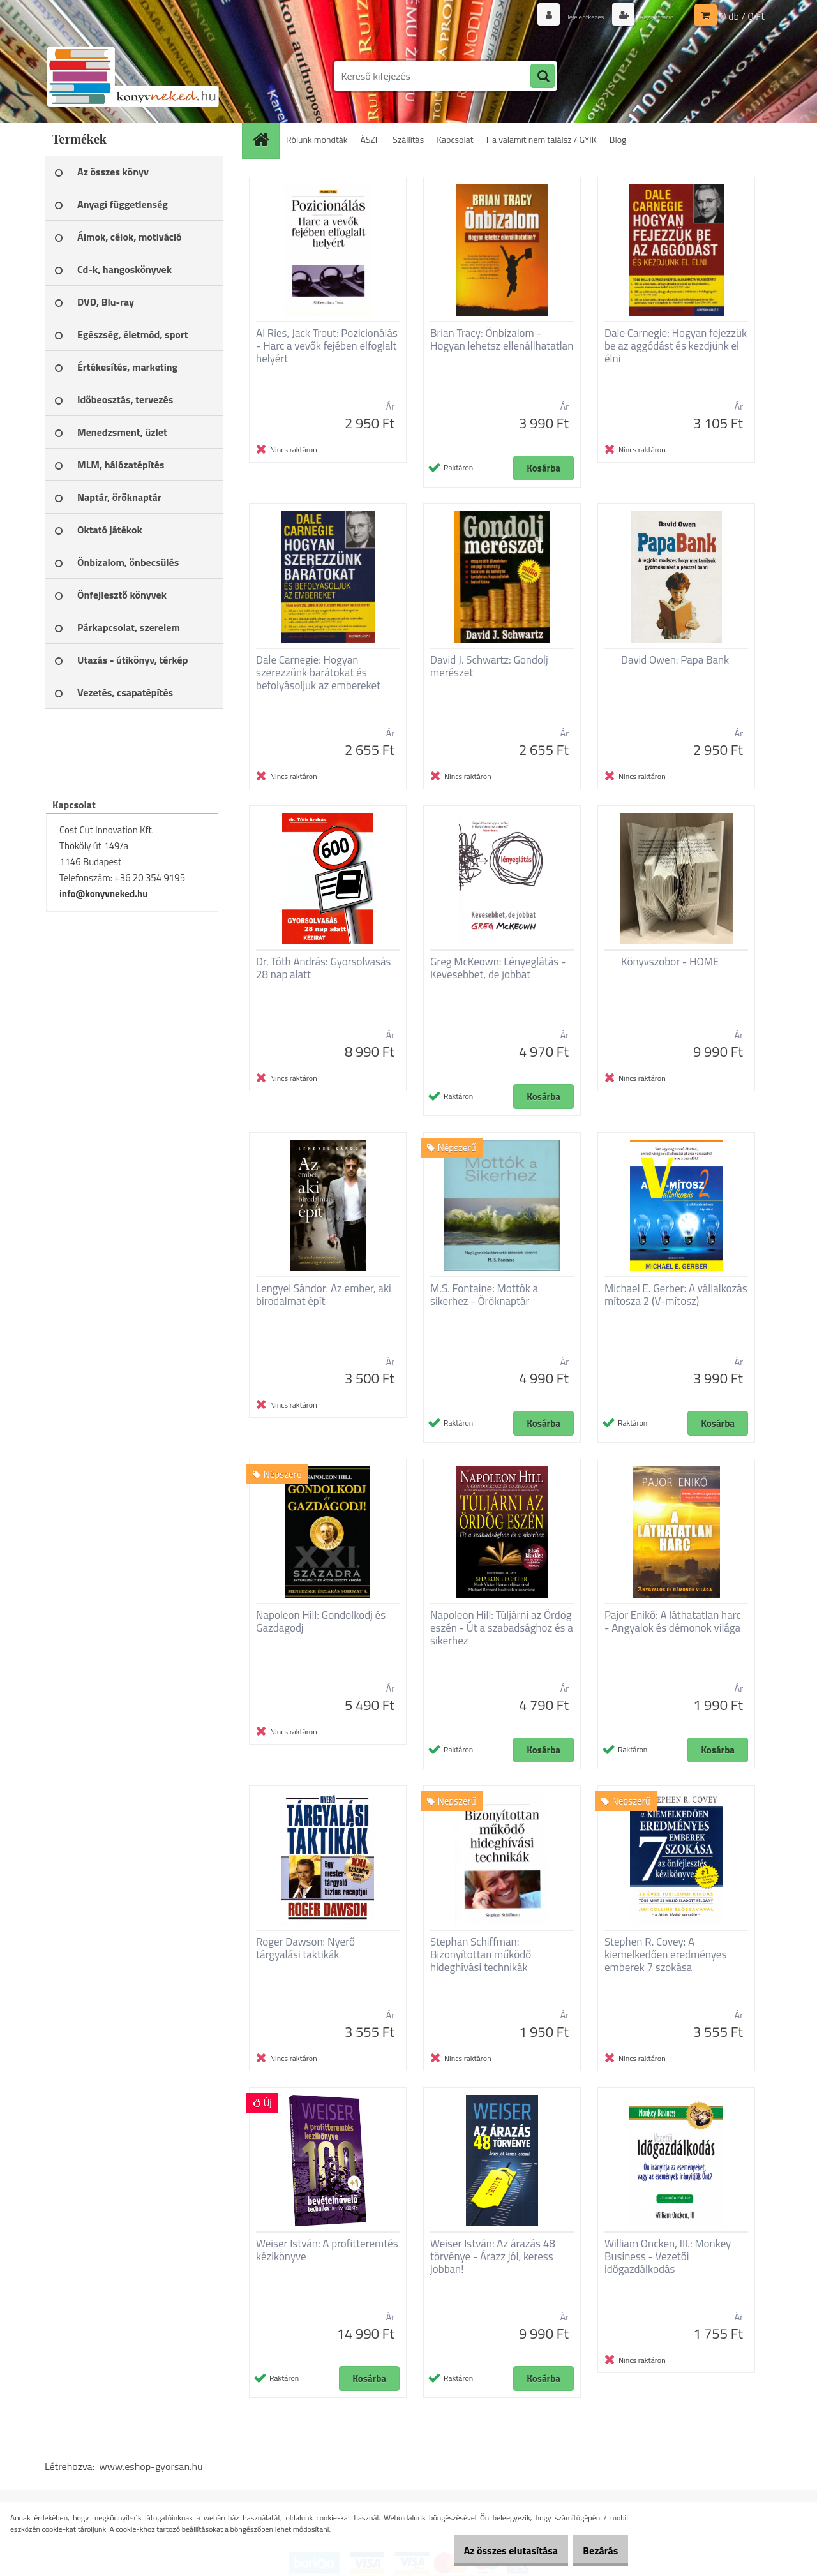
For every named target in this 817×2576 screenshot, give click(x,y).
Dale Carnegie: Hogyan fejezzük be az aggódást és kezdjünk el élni (675, 346)
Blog (618, 139)
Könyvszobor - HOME (670, 961)
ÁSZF (370, 139)
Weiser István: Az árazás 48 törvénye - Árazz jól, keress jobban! (492, 2256)
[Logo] (132, 76)
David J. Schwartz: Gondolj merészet (489, 666)
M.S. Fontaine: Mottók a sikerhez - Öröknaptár (484, 1294)
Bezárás (594, 2550)
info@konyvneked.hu (103, 893)
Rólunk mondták (317, 139)
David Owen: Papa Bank (675, 659)
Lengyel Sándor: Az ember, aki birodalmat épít (323, 1294)
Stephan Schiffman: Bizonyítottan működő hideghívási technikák (480, 1954)
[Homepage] (265, 139)
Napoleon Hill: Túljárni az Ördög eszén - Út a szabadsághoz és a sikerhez (501, 1628)
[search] (542, 76)
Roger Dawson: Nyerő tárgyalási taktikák (305, 1948)
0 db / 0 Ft (743, 16)
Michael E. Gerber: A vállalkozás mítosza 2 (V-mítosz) (675, 1294)
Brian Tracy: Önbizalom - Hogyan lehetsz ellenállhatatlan (501, 339)
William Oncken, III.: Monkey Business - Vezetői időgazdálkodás (667, 2256)
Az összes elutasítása (493, 2550)
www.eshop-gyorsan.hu (151, 2466)
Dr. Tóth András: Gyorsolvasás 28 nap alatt (323, 968)
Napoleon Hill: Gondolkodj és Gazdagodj (321, 1621)
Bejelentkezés (565, 15)
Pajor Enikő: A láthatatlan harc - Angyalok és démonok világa (672, 1621)
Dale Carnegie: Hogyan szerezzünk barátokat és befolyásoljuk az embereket (318, 672)
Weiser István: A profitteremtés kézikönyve (327, 2250)
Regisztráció (650, 15)
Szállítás (408, 139)
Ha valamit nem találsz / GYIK (541, 139)
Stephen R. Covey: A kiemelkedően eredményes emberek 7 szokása (665, 1954)
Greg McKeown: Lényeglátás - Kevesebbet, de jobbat (498, 968)
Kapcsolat (455, 139)
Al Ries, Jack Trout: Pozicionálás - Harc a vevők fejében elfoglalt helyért (327, 346)
